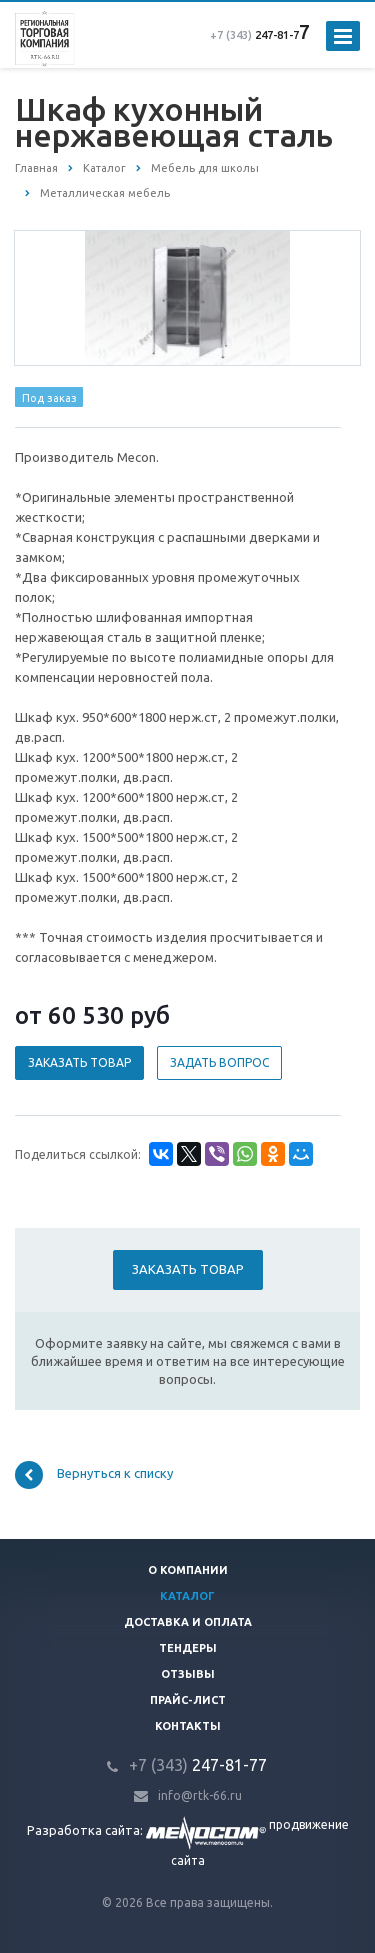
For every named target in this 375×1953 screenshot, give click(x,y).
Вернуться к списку (94, 1475)
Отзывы (188, 1674)
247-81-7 (254, 35)
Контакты (188, 1726)
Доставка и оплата (188, 1622)
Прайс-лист (188, 1700)
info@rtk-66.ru (200, 1795)
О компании (188, 1570)
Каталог (187, 1596)
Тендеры (188, 1648)
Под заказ (49, 398)
